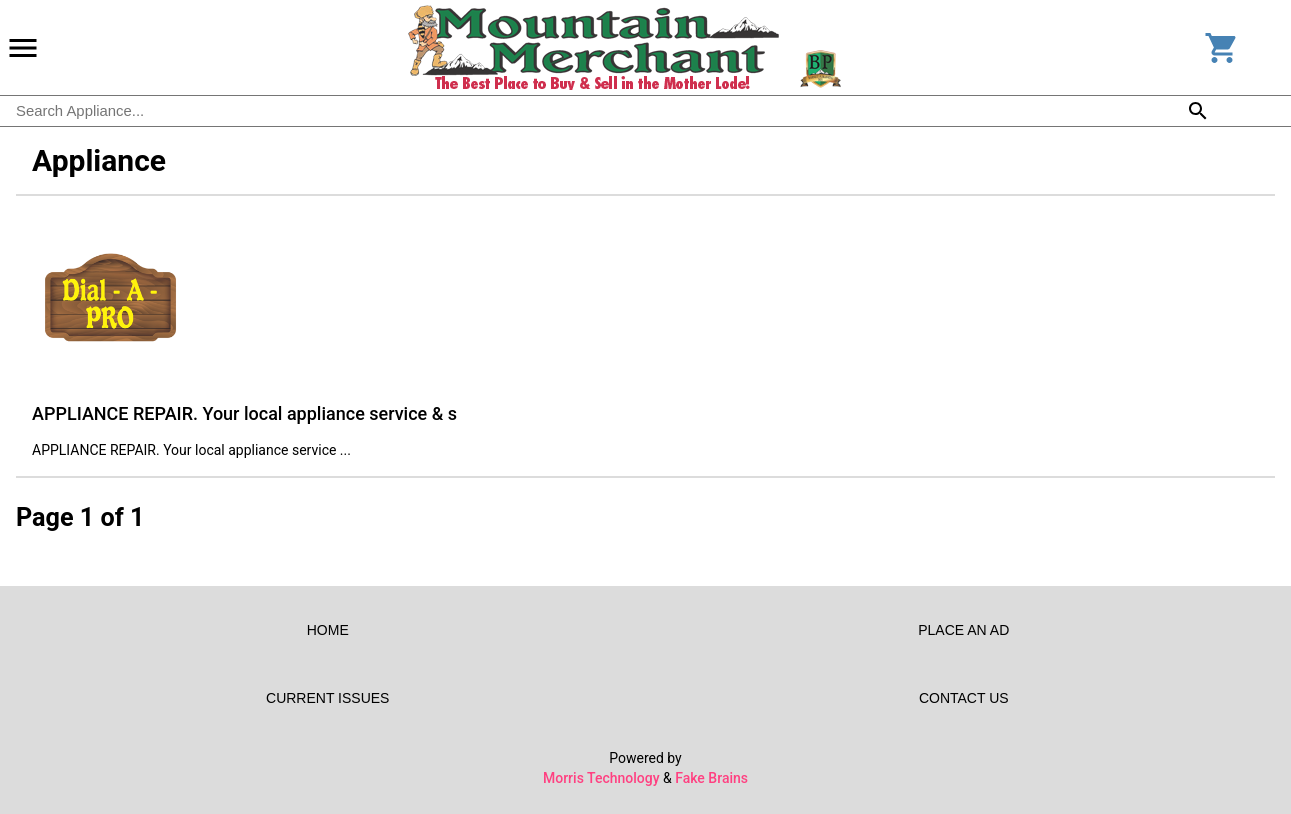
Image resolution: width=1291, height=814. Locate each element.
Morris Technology (601, 778)
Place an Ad (964, 630)
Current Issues (328, 698)
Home (328, 630)
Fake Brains (711, 778)
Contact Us (964, 698)
